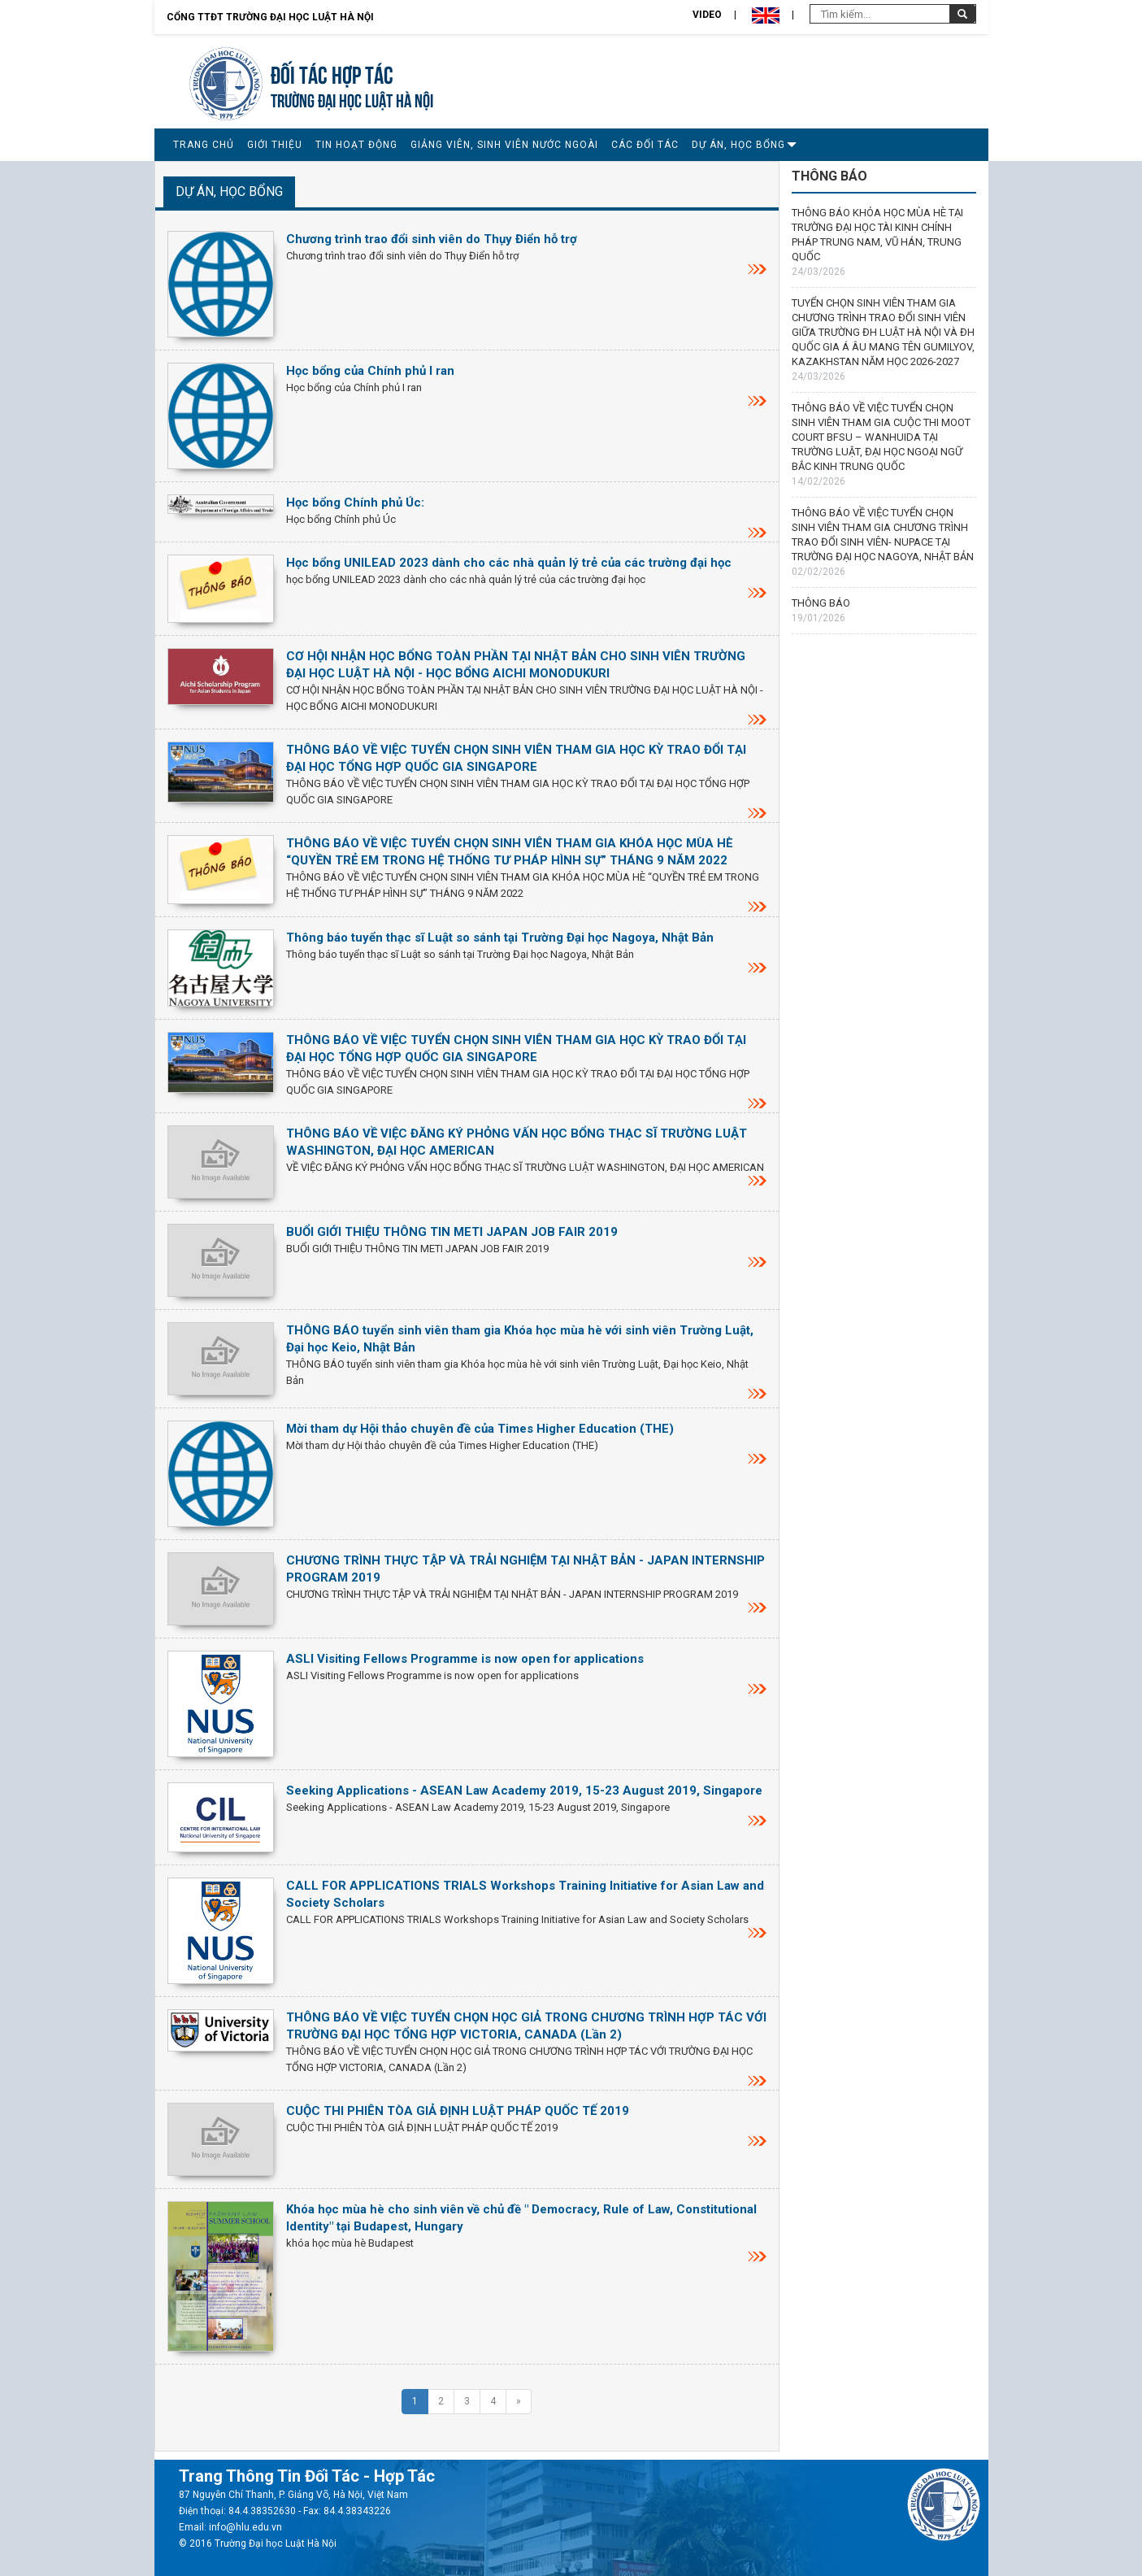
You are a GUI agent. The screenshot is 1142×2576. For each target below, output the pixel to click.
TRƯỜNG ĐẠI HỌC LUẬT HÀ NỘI (352, 99)
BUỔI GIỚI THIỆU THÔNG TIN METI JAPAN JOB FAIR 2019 (452, 1232)
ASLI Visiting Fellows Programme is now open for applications (465, 1658)
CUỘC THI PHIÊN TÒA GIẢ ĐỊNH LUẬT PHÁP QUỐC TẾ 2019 (457, 2111)
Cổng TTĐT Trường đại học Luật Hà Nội (270, 17)
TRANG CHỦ (203, 144)
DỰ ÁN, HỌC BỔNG (738, 144)
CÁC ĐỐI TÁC (645, 144)
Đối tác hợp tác (332, 73)
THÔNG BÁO (821, 603)
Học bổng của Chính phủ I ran (370, 370)
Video (707, 14)
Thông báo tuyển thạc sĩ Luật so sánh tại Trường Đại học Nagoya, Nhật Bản (500, 937)
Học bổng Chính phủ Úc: (355, 502)
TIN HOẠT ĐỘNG (356, 144)
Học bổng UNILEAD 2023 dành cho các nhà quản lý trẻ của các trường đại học (509, 562)
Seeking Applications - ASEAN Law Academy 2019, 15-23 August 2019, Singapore (524, 1790)
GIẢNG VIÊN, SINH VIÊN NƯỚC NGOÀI (504, 144)
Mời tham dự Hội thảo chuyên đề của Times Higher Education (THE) (480, 1428)
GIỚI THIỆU (274, 144)
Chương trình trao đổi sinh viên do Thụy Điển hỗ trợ (431, 239)
